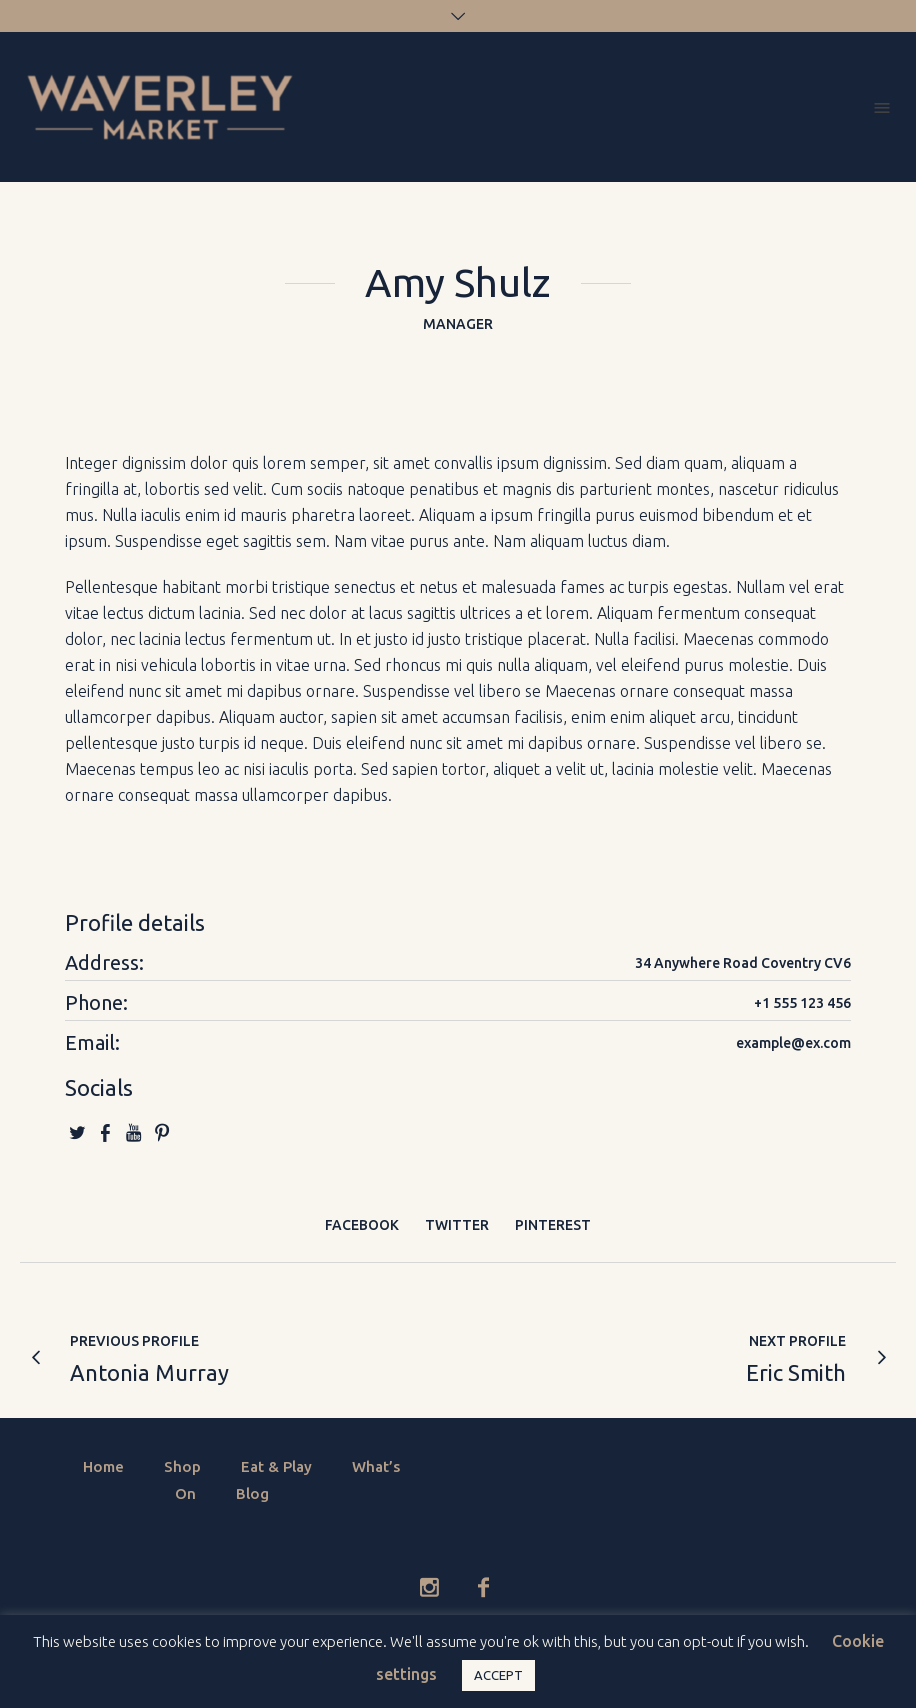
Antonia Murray (149, 1372)
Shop (182, 1466)
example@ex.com (793, 1043)
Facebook (362, 1225)
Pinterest (553, 1225)
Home (103, 1466)
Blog (252, 1493)
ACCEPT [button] (498, 1675)
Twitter (457, 1225)
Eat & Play (276, 1466)
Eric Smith (796, 1372)
